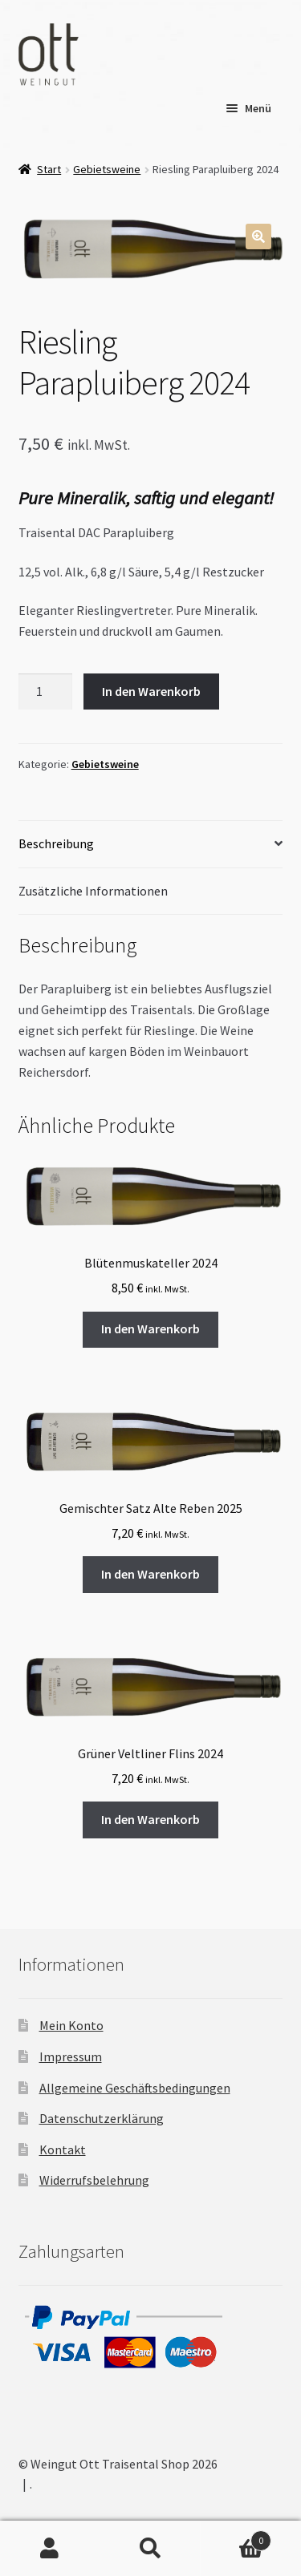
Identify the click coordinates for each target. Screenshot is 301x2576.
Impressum (70, 2056)
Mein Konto (71, 2025)
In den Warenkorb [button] (150, 1328)
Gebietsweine (106, 169)
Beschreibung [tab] (56, 843)
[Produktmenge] (45, 691)
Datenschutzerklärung (101, 2118)
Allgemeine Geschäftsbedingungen (134, 2088)
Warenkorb (236, 2537)
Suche (150, 2548)
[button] (258, 236)
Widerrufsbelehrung (94, 2180)
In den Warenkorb (151, 691)
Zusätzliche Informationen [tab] (93, 891)
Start (49, 169)
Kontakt (62, 2149)
